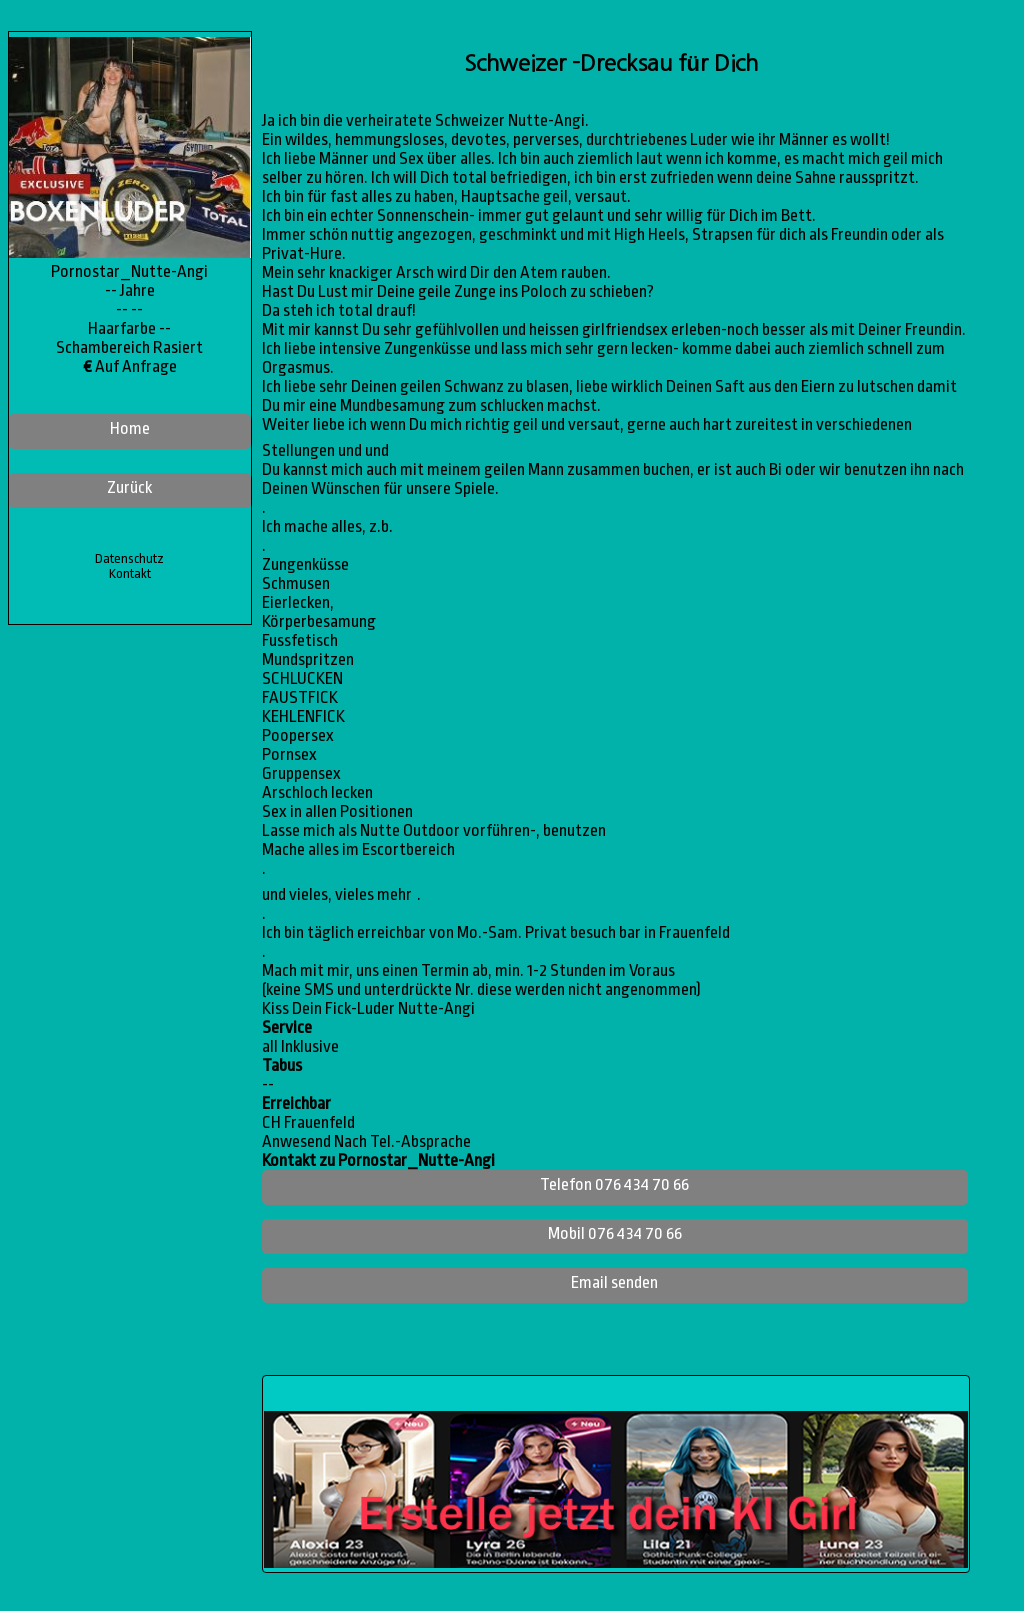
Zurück (129, 487)
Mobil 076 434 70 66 (615, 1233)
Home (130, 428)
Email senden (614, 1282)
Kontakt (130, 573)
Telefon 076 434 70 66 (614, 1184)
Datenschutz (129, 558)
